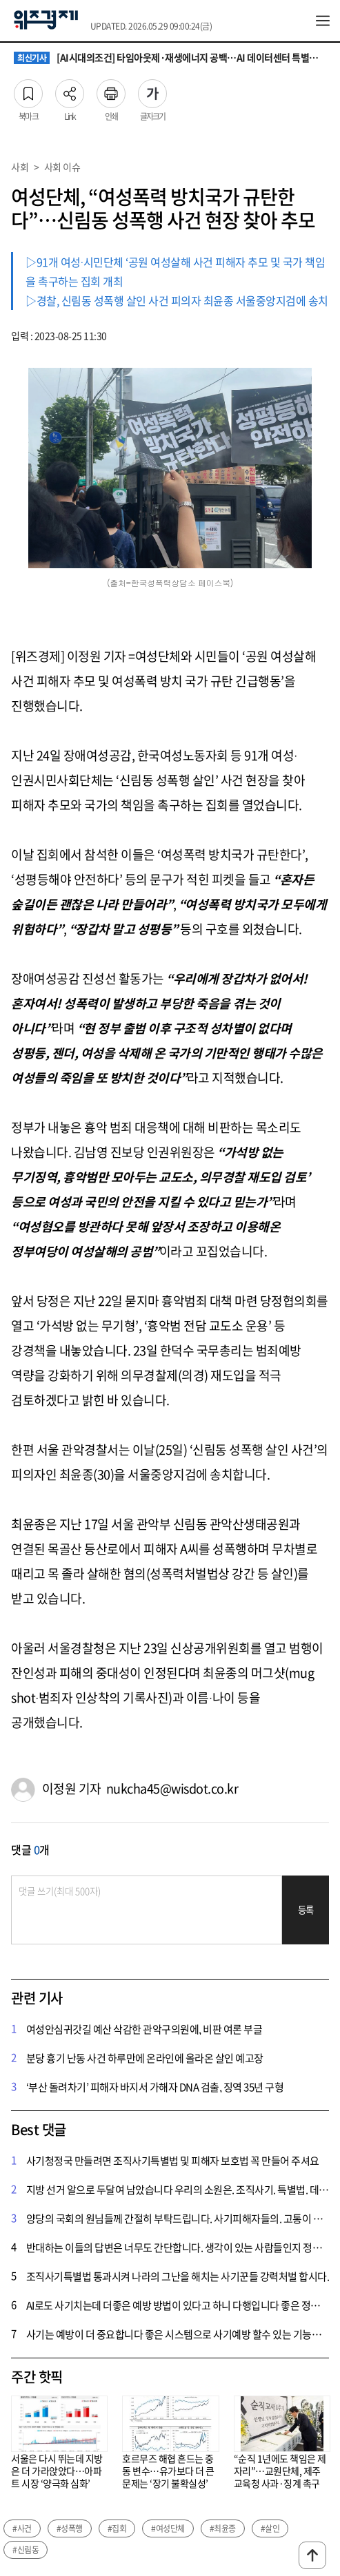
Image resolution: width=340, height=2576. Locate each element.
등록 (306, 1909)
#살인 (270, 2528)
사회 (19, 167)
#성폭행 (70, 2528)
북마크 (28, 89)
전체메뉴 (323, 20)
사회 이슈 (62, 167)
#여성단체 (168, 2528)
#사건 (22, 2528)
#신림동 (25, 2550)
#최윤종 (223, 2528)
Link (69, 89)
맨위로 (312, 2555)
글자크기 (152, 89)
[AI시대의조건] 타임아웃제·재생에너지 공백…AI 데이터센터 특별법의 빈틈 (170, 58)
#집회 (117, 2528)
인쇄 (111, 89)
